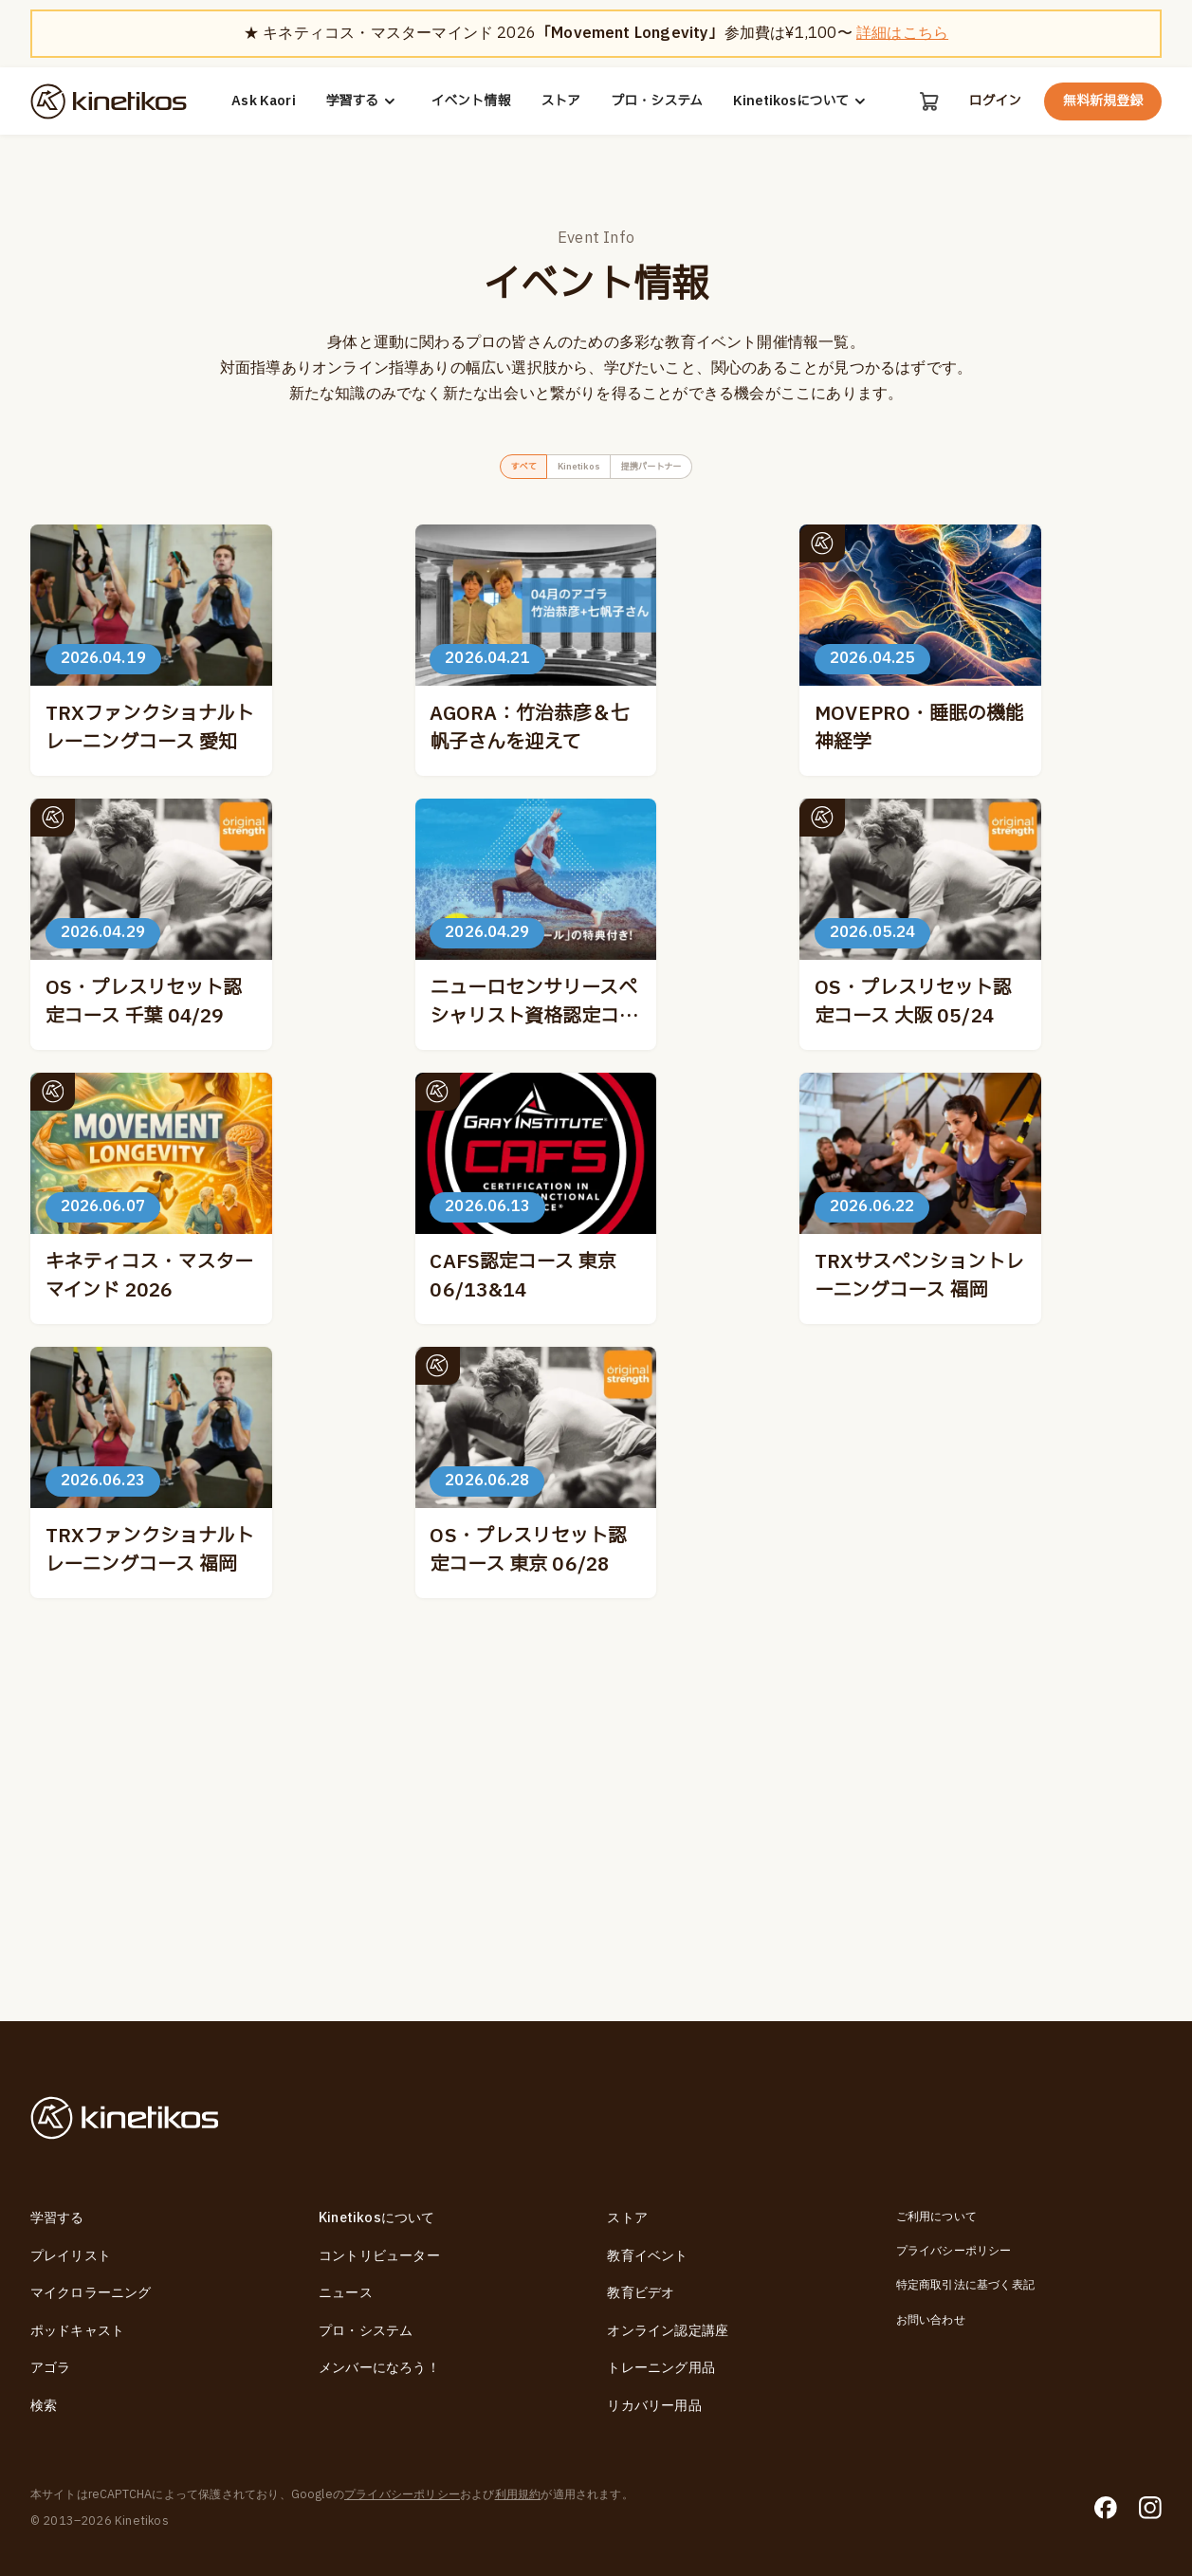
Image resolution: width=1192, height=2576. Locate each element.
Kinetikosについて (800, 101)
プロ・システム (655, 101)
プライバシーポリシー (954, 2250)
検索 (43, 2406)
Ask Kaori (261, 101)
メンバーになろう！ (379, 2368)
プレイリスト (70, 2256)
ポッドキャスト (77, 2331)
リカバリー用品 (654, 2406)
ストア (558, 101)
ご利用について (936, 2216)
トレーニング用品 (661, 2368)
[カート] (927, 101)
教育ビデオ (640, 2293)
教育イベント (647, 2256)
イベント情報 (468, 101)
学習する (360, 101)
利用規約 (518, 2494)
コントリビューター (379, 2256)
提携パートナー (680, 471)
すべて (485, 471)
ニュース (346, 2293)
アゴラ (50, 2368)
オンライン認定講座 (667, 2331)
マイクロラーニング (91, 2293)
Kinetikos (569, 471)
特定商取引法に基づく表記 (965, 2284)
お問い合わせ (930, 2319)
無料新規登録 (1103, 101)
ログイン (994, 101)
